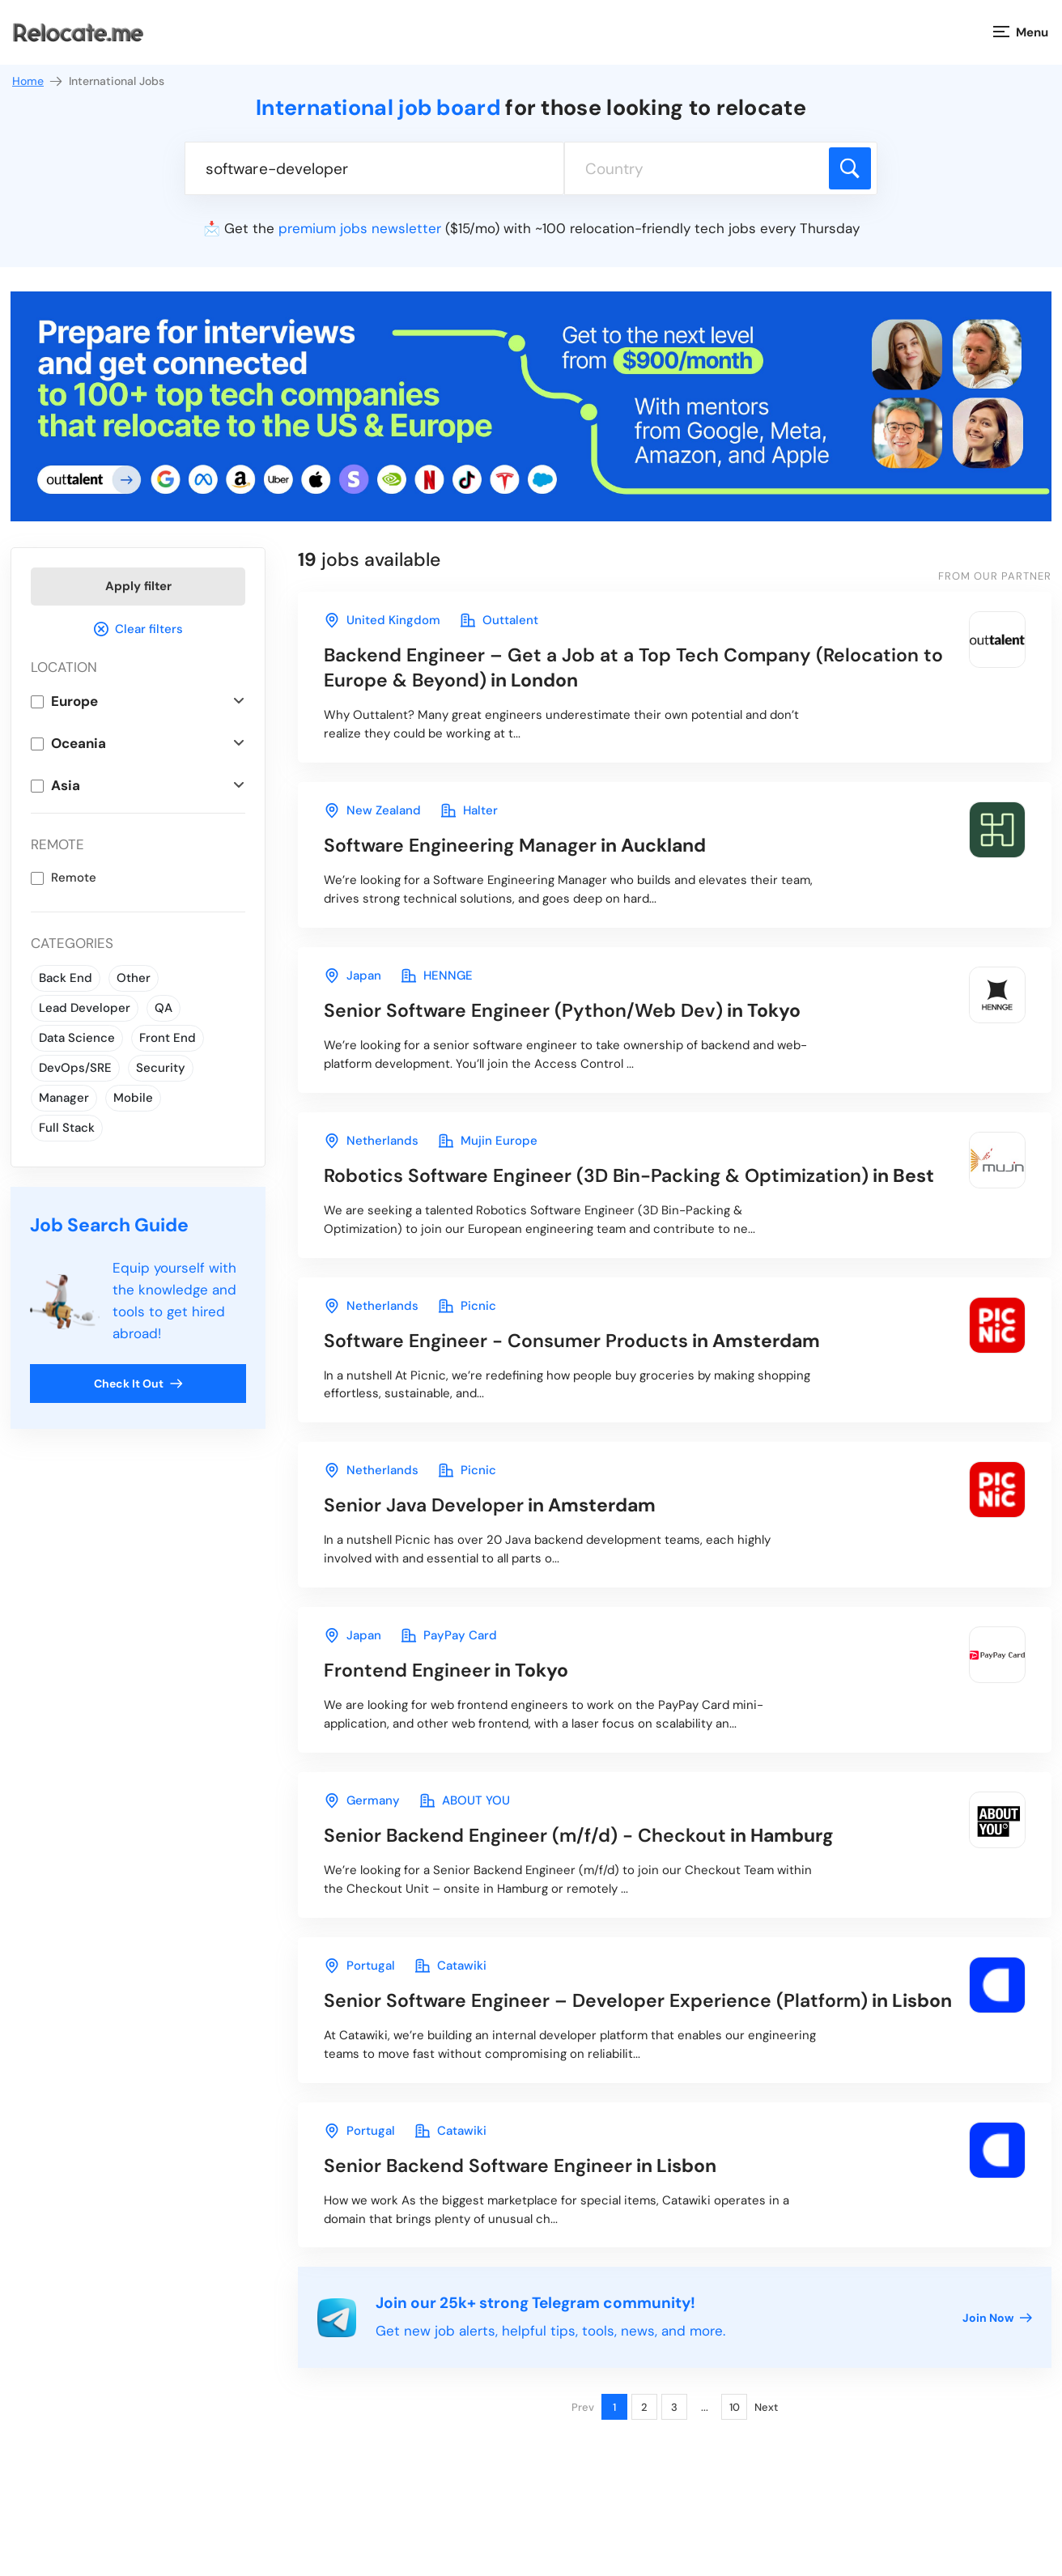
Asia (65, 785)
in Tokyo (562, 1010)
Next (766, 2408)
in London (633, 667)
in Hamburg (579, 1835)
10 (734, 2408)
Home (38, 81)
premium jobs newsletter (359, 228)
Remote (73, 877)
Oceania (78, 743)
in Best (629, 1175)
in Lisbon (638, 2000)
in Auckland (515, 845)
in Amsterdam (572, 1340)
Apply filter (138, 586)
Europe (74, 701)
